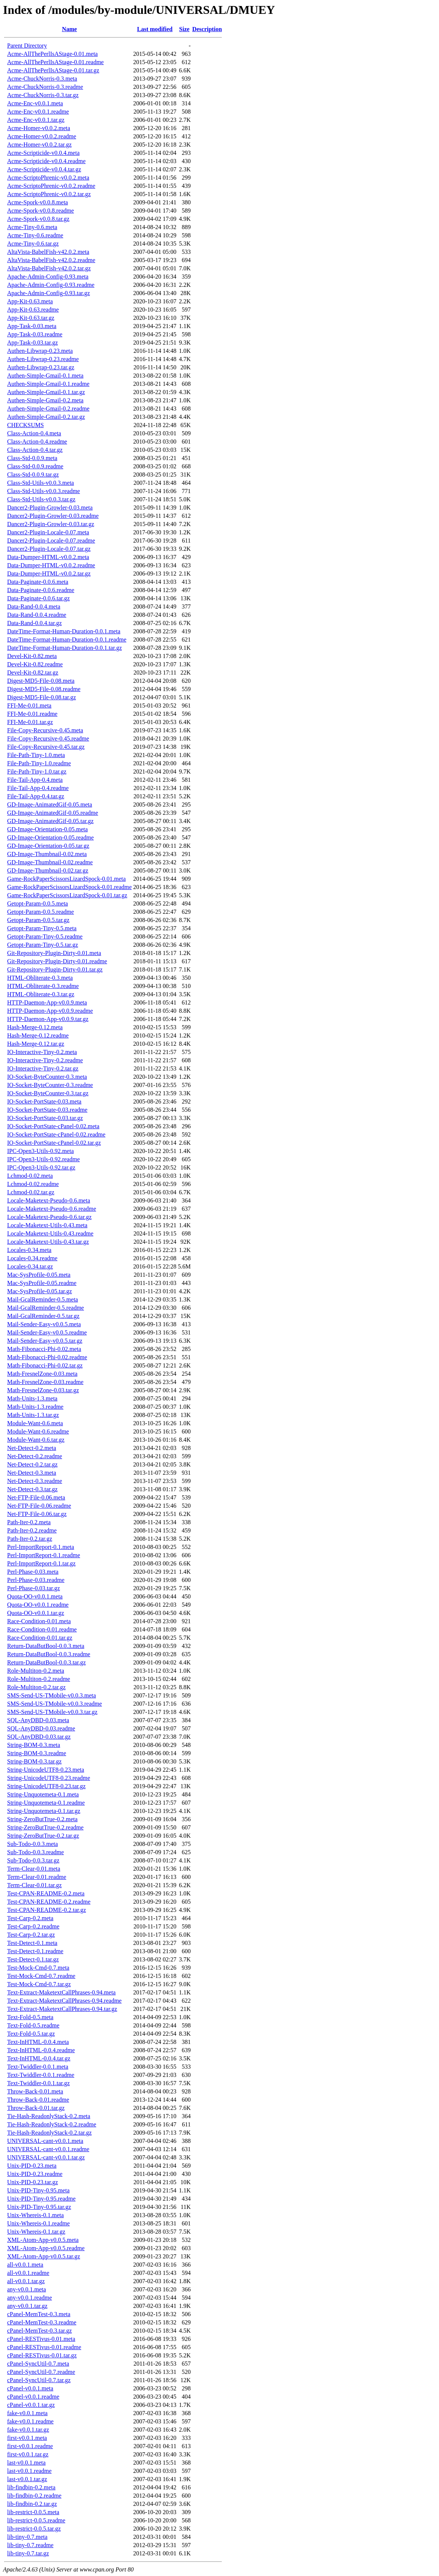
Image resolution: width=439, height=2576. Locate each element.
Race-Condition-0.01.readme (42, 1629)
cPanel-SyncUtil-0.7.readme (41, 2372)
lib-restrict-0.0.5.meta (33, 2512)
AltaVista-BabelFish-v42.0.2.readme (51, 260)
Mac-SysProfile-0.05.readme (41, 1283)
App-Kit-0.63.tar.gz (30, 318)
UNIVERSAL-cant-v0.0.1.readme (48, 2149)
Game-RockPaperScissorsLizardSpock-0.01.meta (66, 879)
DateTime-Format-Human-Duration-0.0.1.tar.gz (64, 648)
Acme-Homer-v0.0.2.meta (38, 128)
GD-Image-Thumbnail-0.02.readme (50, 862)
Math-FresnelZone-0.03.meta (42, 1373)
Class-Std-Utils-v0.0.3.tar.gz (41, 499)
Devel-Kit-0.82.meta (32, 656)
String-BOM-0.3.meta (33, 1745)
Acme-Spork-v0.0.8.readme (40, 210)
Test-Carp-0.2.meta (30, 1918)
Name (69, 29)
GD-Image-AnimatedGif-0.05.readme (52, 813)
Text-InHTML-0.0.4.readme (41, 2050)
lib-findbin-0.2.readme (34, 2495)
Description (207, 29)
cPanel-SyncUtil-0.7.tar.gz (38, 2380)
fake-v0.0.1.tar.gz (28, 2429)
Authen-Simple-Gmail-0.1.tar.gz (46, 392)
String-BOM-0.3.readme (36, 1753)
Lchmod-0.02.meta (30, 1176)
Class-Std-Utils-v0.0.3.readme (43, 491)
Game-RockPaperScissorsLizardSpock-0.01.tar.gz (67, 895)
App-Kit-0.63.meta (30, 301)
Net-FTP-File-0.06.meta (36, 1497)
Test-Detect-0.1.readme (35, 1951)
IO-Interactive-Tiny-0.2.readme (45, 1060)
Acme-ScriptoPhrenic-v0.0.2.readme (51, 186)
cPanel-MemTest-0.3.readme (41, 2322)
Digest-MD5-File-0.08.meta (41, 681)
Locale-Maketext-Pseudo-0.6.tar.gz (49, 1217)
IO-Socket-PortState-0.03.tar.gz (45, 1118)
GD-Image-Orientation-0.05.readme (50, 837)
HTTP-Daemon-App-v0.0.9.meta (47, 1002)
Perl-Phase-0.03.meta (32, 1571)
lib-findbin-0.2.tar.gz (32, 2504)
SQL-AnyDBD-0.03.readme (41, 1728)
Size (184, 29)
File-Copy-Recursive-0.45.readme (48, 738)
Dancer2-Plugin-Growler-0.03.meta (50, 507)
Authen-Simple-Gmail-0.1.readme (48, 384)
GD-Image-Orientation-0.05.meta (47, 829)
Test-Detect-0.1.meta (32, 1943)
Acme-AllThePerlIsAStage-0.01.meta (52, 54)
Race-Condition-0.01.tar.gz (39, 1637)
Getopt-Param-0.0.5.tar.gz (38, 920)
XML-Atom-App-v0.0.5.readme (46, 2248)
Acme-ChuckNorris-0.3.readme (45, 87)
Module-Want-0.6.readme (38, 1431)
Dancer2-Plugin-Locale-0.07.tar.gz (49, 549)
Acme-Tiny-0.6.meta (32, 227)
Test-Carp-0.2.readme (33, 1926)
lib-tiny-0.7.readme (30, 2545)
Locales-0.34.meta (29, 1250)
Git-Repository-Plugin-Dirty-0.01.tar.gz (55, 969)
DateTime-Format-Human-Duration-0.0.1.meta (63, 631)
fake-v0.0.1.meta (27, 2413)
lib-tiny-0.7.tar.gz (28, 2553)
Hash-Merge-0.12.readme (38, 1035)
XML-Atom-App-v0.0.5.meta (43, 2240)
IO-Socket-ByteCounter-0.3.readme (50, 1085)
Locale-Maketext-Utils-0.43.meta (47, 1225)
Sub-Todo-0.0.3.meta (32, 1844)
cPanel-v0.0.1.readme (33, 2396)
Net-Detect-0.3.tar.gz (32, 1489)
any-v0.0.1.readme (29, 2297)
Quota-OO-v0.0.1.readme (38, 1604)
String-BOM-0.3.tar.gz (34, 1761)
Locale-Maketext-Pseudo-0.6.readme (51, 1209)
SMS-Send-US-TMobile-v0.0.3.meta (51, 1695)
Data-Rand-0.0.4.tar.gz (34, 623)
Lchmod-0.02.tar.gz (30, 1192)
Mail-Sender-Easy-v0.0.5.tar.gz (44, 1340)
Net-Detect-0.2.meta (31, 1448)
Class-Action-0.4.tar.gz (35, 450)
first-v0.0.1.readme (30, 2446)
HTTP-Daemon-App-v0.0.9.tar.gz (47, 1019)
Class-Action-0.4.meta (34, 433)
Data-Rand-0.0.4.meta (33, 606)
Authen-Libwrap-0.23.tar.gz (40, 367)
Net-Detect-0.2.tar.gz (32, 1464)
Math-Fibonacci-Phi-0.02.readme (47, 1357)
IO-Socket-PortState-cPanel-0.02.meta (53, 1126)
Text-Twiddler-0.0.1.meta (37, 2066)
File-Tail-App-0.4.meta (35, 780)
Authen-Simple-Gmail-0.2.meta (45, 400)
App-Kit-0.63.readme (33, 309)
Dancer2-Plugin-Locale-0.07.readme (51, 540)
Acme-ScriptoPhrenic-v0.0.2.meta (48, 177)
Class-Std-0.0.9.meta (32, 458)
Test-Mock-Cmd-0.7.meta (38, 1967)
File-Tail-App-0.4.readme (38, 788)
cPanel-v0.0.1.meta (30, 2388)
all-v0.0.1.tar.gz (26, 2281)
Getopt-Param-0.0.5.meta (37, 903)
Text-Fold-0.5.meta (30, 2017)
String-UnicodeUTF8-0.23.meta (45, 1769)
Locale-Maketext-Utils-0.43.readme (50, 1233)
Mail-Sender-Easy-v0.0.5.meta (44, 1324)
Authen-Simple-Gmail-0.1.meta (45, 375)
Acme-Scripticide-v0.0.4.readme (46, 161)
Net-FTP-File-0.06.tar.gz (37, 1514)
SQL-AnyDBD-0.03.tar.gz (38, 1736)
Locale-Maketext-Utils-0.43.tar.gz (48, 1242)
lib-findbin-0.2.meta (31, 2487)
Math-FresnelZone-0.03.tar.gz (43, 1390)
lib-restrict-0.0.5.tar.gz (34, 2528)
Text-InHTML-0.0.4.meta (38, 2042)
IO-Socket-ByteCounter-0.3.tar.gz (47, 1093)
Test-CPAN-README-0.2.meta (45, 1893)
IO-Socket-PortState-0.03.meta (44, 1101)
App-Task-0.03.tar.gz (32, 342)
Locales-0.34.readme (32, 1258)
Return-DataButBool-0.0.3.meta (45, 1646)
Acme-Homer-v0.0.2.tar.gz (39, 144)
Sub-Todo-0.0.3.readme (35, 1852)
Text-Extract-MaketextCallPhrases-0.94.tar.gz (62, 2009)
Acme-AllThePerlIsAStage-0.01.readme (55, 62)
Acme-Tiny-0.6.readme (35, 235)
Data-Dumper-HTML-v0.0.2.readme (51, 565)
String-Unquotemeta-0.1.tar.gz (43, 1811)
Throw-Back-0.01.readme (38, 2099)
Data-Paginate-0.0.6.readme (40, 590)
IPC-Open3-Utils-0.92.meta (40, 1151)
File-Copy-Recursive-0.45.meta (45, 730)
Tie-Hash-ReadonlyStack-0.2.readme (51, 2124)
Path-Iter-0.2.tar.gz (29, 1538)
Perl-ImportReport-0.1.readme (43, 1555)
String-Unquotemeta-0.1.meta (43, 1794)
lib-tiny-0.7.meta (27, 2537)
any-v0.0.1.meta (26, 2289)
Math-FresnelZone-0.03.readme (45, 1382)
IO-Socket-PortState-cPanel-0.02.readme (56, 1134)
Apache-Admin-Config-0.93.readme (50, 285)
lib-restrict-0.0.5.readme (36, 2520)
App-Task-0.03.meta (31, 326)
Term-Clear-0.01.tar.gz (34, 1885)
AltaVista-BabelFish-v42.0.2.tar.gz (49, 268)
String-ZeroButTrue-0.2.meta (42, 1819)
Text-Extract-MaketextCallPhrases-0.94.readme (64, 2000)
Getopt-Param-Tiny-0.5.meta (41, 928)
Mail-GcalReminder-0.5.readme (45, 1307)
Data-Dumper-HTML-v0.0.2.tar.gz (49, 573)
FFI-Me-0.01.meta (29, 705)
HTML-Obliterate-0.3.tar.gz (40, 994)
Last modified (155, 29)
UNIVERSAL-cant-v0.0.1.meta (45, 2141)
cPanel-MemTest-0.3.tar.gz (39, 2330)
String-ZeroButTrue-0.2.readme (45, 1827)
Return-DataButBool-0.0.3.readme (48, 1654)
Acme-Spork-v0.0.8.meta (37, 202)
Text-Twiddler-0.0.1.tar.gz (38, 2083)
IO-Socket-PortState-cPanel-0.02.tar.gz (54, 1143)
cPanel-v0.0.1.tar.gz (31, 2405)
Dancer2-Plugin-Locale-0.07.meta (48, 532)
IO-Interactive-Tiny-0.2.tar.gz (42, 1068)
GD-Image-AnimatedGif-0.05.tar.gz (50, 821)
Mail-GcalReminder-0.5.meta (42, 1299)
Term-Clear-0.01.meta (33, 1868)
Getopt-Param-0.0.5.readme (40, 912)
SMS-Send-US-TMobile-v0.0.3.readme (54, 1703)
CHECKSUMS (25, 425)
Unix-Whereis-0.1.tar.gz (36, 2231)
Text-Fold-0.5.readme (33, 2025)
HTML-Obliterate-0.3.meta (40, 978)
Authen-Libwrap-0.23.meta (40, 351)
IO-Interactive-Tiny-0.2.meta (42, 1052)
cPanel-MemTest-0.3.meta (38, 2314)
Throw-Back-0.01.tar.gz (35, 2108)
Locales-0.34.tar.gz (30, 1266)
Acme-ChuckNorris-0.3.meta (42, 78)
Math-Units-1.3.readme (35, 1406)
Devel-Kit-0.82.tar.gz (32, 672)
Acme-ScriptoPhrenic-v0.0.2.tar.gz (49, 194)
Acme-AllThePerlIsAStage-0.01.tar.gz (53, 70)
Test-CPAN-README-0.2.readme (48, 1901)
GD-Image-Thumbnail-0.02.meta (47, 854)
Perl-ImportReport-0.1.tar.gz (41, 1563)
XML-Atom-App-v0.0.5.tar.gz (43, 2256)
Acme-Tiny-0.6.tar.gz (33, 243)
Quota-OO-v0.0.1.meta (35, 1596)
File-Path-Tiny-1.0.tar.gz (36, 771)
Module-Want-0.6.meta (35, 1423)
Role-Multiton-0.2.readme (38, 1679)
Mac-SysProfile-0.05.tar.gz (39, 1291)
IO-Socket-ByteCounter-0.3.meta (47, 1077)
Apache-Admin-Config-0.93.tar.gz (48, 293)
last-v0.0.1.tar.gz (27, 2479)
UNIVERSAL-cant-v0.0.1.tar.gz (46, 2157)
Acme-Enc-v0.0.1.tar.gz (35, 120)
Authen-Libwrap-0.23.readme (43, 359)
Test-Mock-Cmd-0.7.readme (41, 1976)
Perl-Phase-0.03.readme (35, 1580)
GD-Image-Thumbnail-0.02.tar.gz (47, 870)
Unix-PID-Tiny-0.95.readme (41, 2198)
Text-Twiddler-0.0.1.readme (40, 2075)
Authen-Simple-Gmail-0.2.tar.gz (46, 417)
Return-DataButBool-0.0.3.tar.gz (46, 1662)
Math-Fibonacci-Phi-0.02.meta (44, 1349)
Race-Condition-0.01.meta (39, 1621)
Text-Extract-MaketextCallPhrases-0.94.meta (61, 1992)
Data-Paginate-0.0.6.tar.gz (38, 598)
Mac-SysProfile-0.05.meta (38, 1275)
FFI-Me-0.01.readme (32, 714)
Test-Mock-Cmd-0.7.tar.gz (39, 1984)
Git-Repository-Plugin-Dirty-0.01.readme (57, 961)
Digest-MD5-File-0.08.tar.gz (41, 697)
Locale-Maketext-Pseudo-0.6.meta (48, 1200)
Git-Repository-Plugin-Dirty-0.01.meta (54, 953)
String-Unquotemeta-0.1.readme (46, 1802)
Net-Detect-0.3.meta (31, 1472)
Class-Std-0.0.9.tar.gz (33, 474)
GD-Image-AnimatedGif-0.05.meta (49, 804)
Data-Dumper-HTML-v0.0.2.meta (48, 557)
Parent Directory (27, 45)
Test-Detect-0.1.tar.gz (33, 1959)
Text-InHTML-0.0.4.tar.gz (38, 2058)
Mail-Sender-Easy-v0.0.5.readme (47, 1332)
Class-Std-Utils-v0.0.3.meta (40, 483)
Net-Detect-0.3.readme (34, 1481)
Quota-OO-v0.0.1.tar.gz (35, 1613)
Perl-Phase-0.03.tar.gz (33, 1588)
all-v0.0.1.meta (25, 2264)
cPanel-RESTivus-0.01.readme (44, 2347)
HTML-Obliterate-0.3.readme (43, 986)
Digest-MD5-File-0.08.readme (44, 689)
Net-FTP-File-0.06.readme (39, 1505)
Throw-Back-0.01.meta (35, 2091)
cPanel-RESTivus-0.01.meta (41, 2339)
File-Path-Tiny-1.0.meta (36, 755)
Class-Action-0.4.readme (37, 441)
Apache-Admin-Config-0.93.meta (47, 276)
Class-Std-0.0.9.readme (35, 466)
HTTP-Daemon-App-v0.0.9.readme (50, 1011)
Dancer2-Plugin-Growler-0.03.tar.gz (50, 524)
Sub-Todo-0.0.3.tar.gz (33, 1860)
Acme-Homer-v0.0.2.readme (41, 136)
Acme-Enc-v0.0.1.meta (35, 103)
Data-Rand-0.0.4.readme (36, 615)
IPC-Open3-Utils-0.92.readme (43, 1159)
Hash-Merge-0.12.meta (35, 1027)
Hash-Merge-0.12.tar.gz (35, 1044)
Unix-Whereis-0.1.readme (38, 2223)
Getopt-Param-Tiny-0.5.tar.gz (42, 945)
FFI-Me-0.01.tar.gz (30, 722)
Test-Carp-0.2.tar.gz (31, 1934)
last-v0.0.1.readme (29, 2471)
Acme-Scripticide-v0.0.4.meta (43, 153)
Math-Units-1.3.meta (32, 1398)
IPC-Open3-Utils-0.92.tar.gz (41, 1167)
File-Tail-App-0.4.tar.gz (35, 796)
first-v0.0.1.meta (27, 2438)
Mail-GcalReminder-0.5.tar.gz (43, 1316)
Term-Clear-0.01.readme (36, 1877)
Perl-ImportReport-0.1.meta (40, 1547)
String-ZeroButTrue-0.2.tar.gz (43, 1835)
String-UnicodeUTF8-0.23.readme (48, 1778)
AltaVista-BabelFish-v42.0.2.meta (48, 252)
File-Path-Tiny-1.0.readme (39, 763)
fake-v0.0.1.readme (30, 2421)
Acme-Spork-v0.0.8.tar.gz (38, 219)
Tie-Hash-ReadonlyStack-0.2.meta (48, 2116)
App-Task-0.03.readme (34, 334)
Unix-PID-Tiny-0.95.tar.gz (39, 2207)
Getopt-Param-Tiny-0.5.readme (44, 936)
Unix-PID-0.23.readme (35, 2174)
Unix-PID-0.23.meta (32, 2165)
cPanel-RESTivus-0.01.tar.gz (42, 2355)
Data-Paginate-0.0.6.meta (37, 582)
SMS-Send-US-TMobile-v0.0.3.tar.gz (52, 1712)
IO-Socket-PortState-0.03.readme (47, 1110)
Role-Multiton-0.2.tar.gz (36, 1687)
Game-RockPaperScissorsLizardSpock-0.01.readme (69, 887)
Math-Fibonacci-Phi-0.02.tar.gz (44, 1365)
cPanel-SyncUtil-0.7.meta (38, 2363)
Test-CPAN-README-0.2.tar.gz (46, 1910)
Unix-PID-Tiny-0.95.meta (38, 2190)
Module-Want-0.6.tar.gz (35, 1439)
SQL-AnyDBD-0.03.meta (38, 1720)
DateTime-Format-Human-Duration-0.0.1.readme (66, 639)
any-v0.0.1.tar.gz (27, 2306)
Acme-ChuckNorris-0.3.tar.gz (43, 95)
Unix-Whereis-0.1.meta (35, 2215)
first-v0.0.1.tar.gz (27, 2454)
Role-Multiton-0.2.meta (35, 1670)
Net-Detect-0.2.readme (34, 1456)
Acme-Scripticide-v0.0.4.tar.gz (44, 169)
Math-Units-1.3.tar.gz (33, 1415)
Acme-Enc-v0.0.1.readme (38, 111)
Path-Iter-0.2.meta (29, 1522)
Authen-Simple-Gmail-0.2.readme (48, 408)
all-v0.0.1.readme (28, 2273)
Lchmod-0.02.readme (33, 1184)
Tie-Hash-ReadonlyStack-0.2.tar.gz (49, 2132)
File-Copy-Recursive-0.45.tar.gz (46, 747)
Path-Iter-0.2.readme (32, 1530)
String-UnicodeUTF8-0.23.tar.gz (46, 1786)
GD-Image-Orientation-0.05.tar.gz (48, 846)
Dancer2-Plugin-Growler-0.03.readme (53, 516)
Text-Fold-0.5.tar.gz (31, 2033)
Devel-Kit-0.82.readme (35, 664)
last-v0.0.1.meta (26, 2462)
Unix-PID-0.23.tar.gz (32, 2182)
